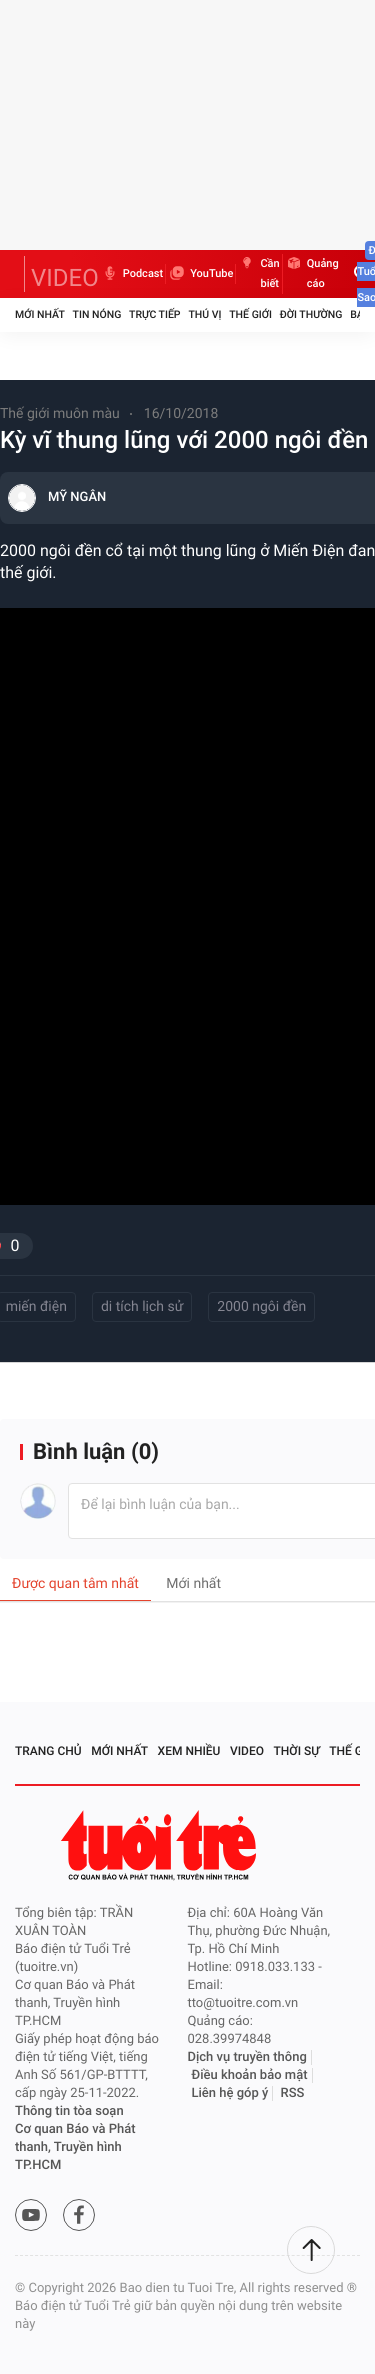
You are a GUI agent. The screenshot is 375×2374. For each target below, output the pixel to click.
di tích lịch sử (142, 1307)
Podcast (132, 274)
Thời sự (297, 1751)
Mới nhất (40, 314)
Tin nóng (97, 314)
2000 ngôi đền (261, 1307)
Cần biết (258, 274)
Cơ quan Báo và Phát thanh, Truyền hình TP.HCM (75, 2147)
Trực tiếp (154, 314)
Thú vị (204, 314)
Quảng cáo (312, 274)
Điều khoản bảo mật (250, 2075)
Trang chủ (48, 1751)
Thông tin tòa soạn (69, 2111)
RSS (293, 2093)
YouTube (200, 274)
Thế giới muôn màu (60, 414)
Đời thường (311, 314)
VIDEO (65, 278)
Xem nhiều (189, 1751)
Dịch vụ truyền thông (247, 2057)
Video (247, 1751)
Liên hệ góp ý (230, 2093)
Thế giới (250, 314)
